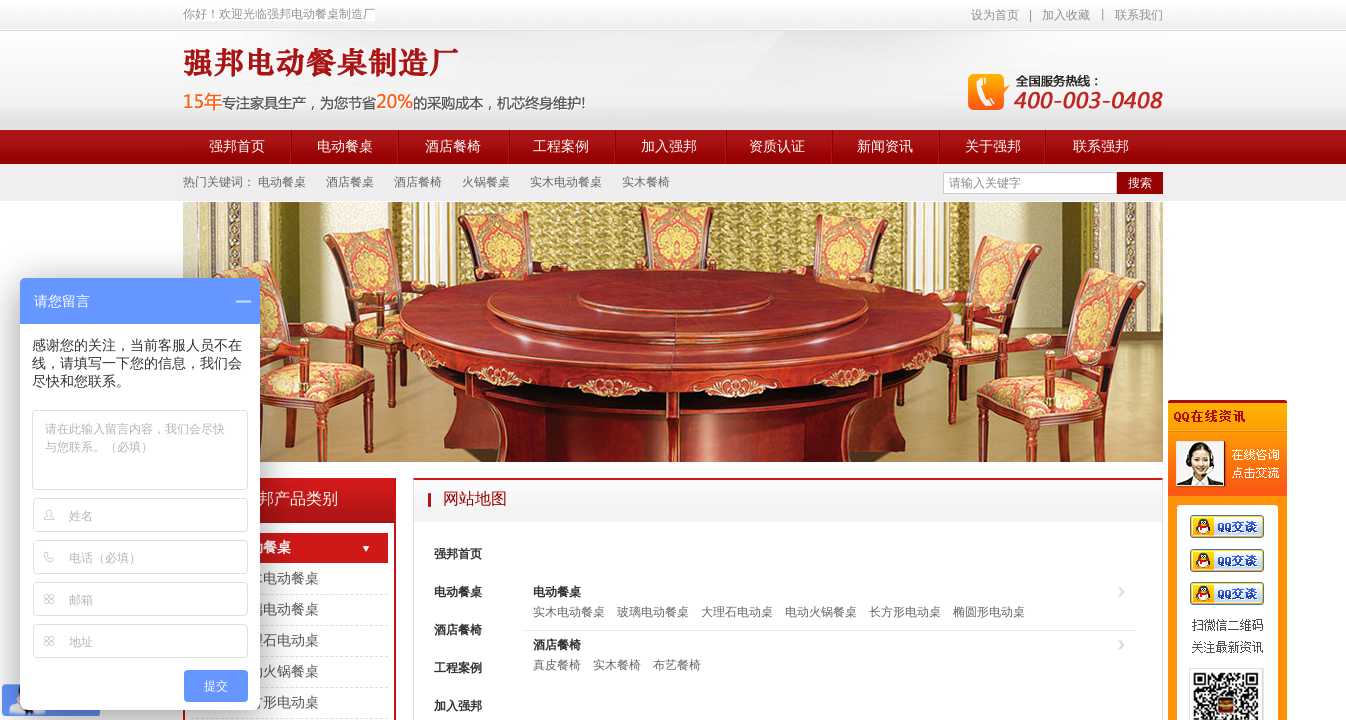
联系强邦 (1101, 146)
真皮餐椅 (557, 665)
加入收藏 (1066, 15)
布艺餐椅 (677, 665)
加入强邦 (669, 146)
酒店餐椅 (453, 146)
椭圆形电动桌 (989, 612)
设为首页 (995, 15)
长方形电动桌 (905, 612)
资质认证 (777, 146)
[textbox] (1030, 183)
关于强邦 (993, 146)
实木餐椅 (617, 665)
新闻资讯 (885, 146)
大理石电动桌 (737, 612)
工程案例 (561, 146)
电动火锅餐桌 (821, 612)
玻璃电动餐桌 (653, 612)
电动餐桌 (345, 146)
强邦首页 (237, 146)
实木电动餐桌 (569, 612)
